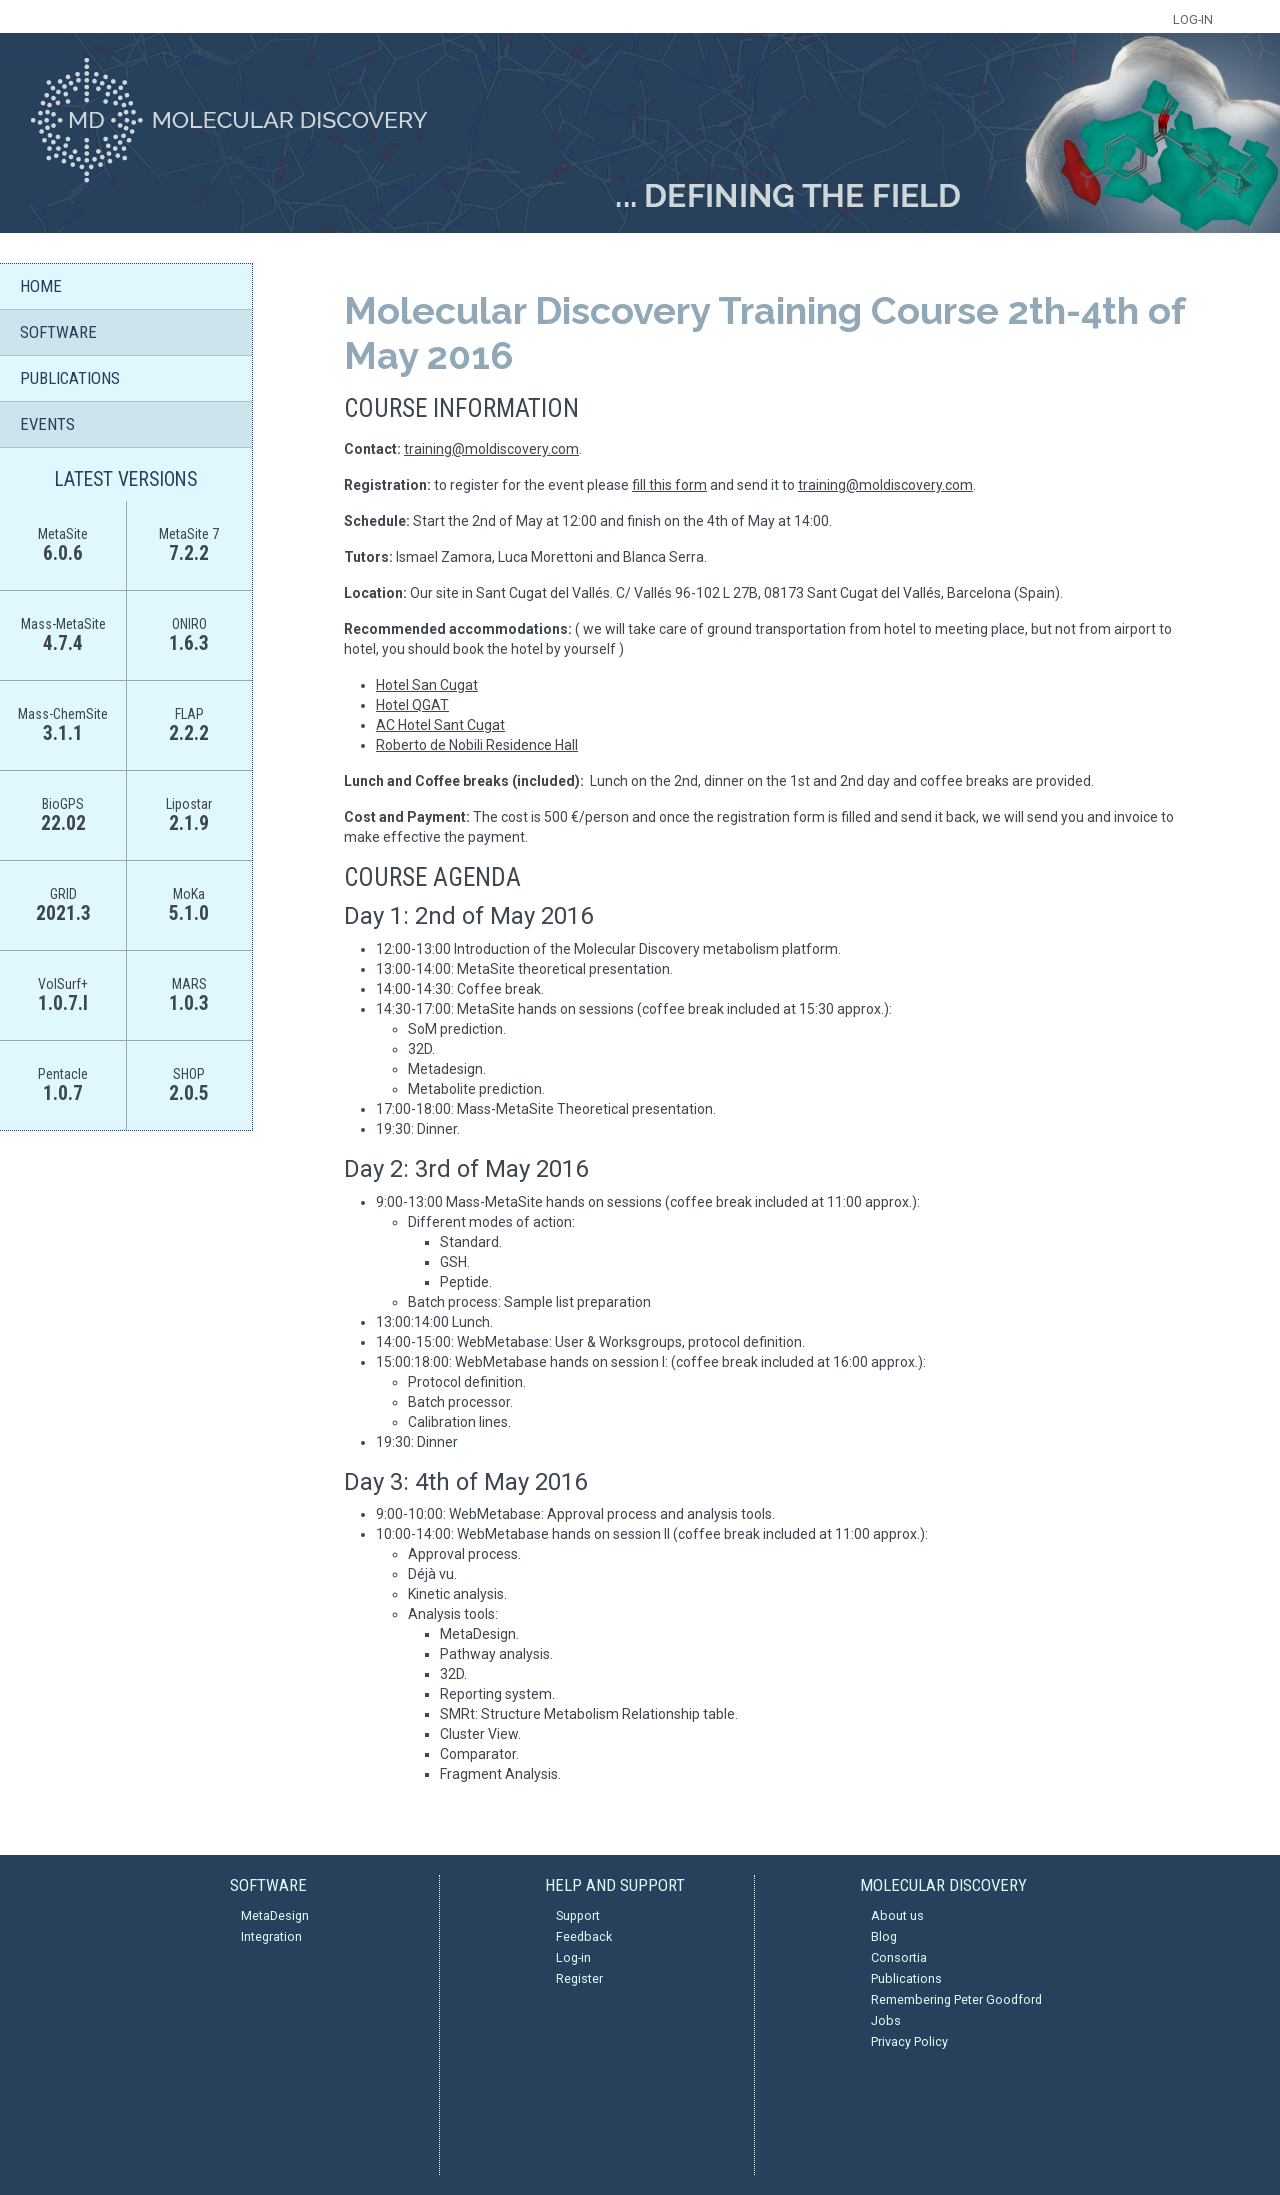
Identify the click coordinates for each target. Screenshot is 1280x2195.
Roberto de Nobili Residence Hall (477, 745)
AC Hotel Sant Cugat (440, 725)
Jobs (886, 2020)
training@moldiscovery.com (491, 449)
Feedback (584, 1936)
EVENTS (47, 424)
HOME (41, 286)
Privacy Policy (909, 2041)
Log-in (573, 1957)
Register (579, 1978)
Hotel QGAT (412, 705)
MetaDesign (275, 1915)
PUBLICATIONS (70, 378)
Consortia (899, 1957)
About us (897, 1915)
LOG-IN (1193, 19)
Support (578, 1915)
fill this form (669, 485)
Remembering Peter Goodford (956, 1999)
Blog (884, 1936)
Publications (906, 1978)
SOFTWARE (58, 332)
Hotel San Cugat (427, 685)
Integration (271, 1936)
